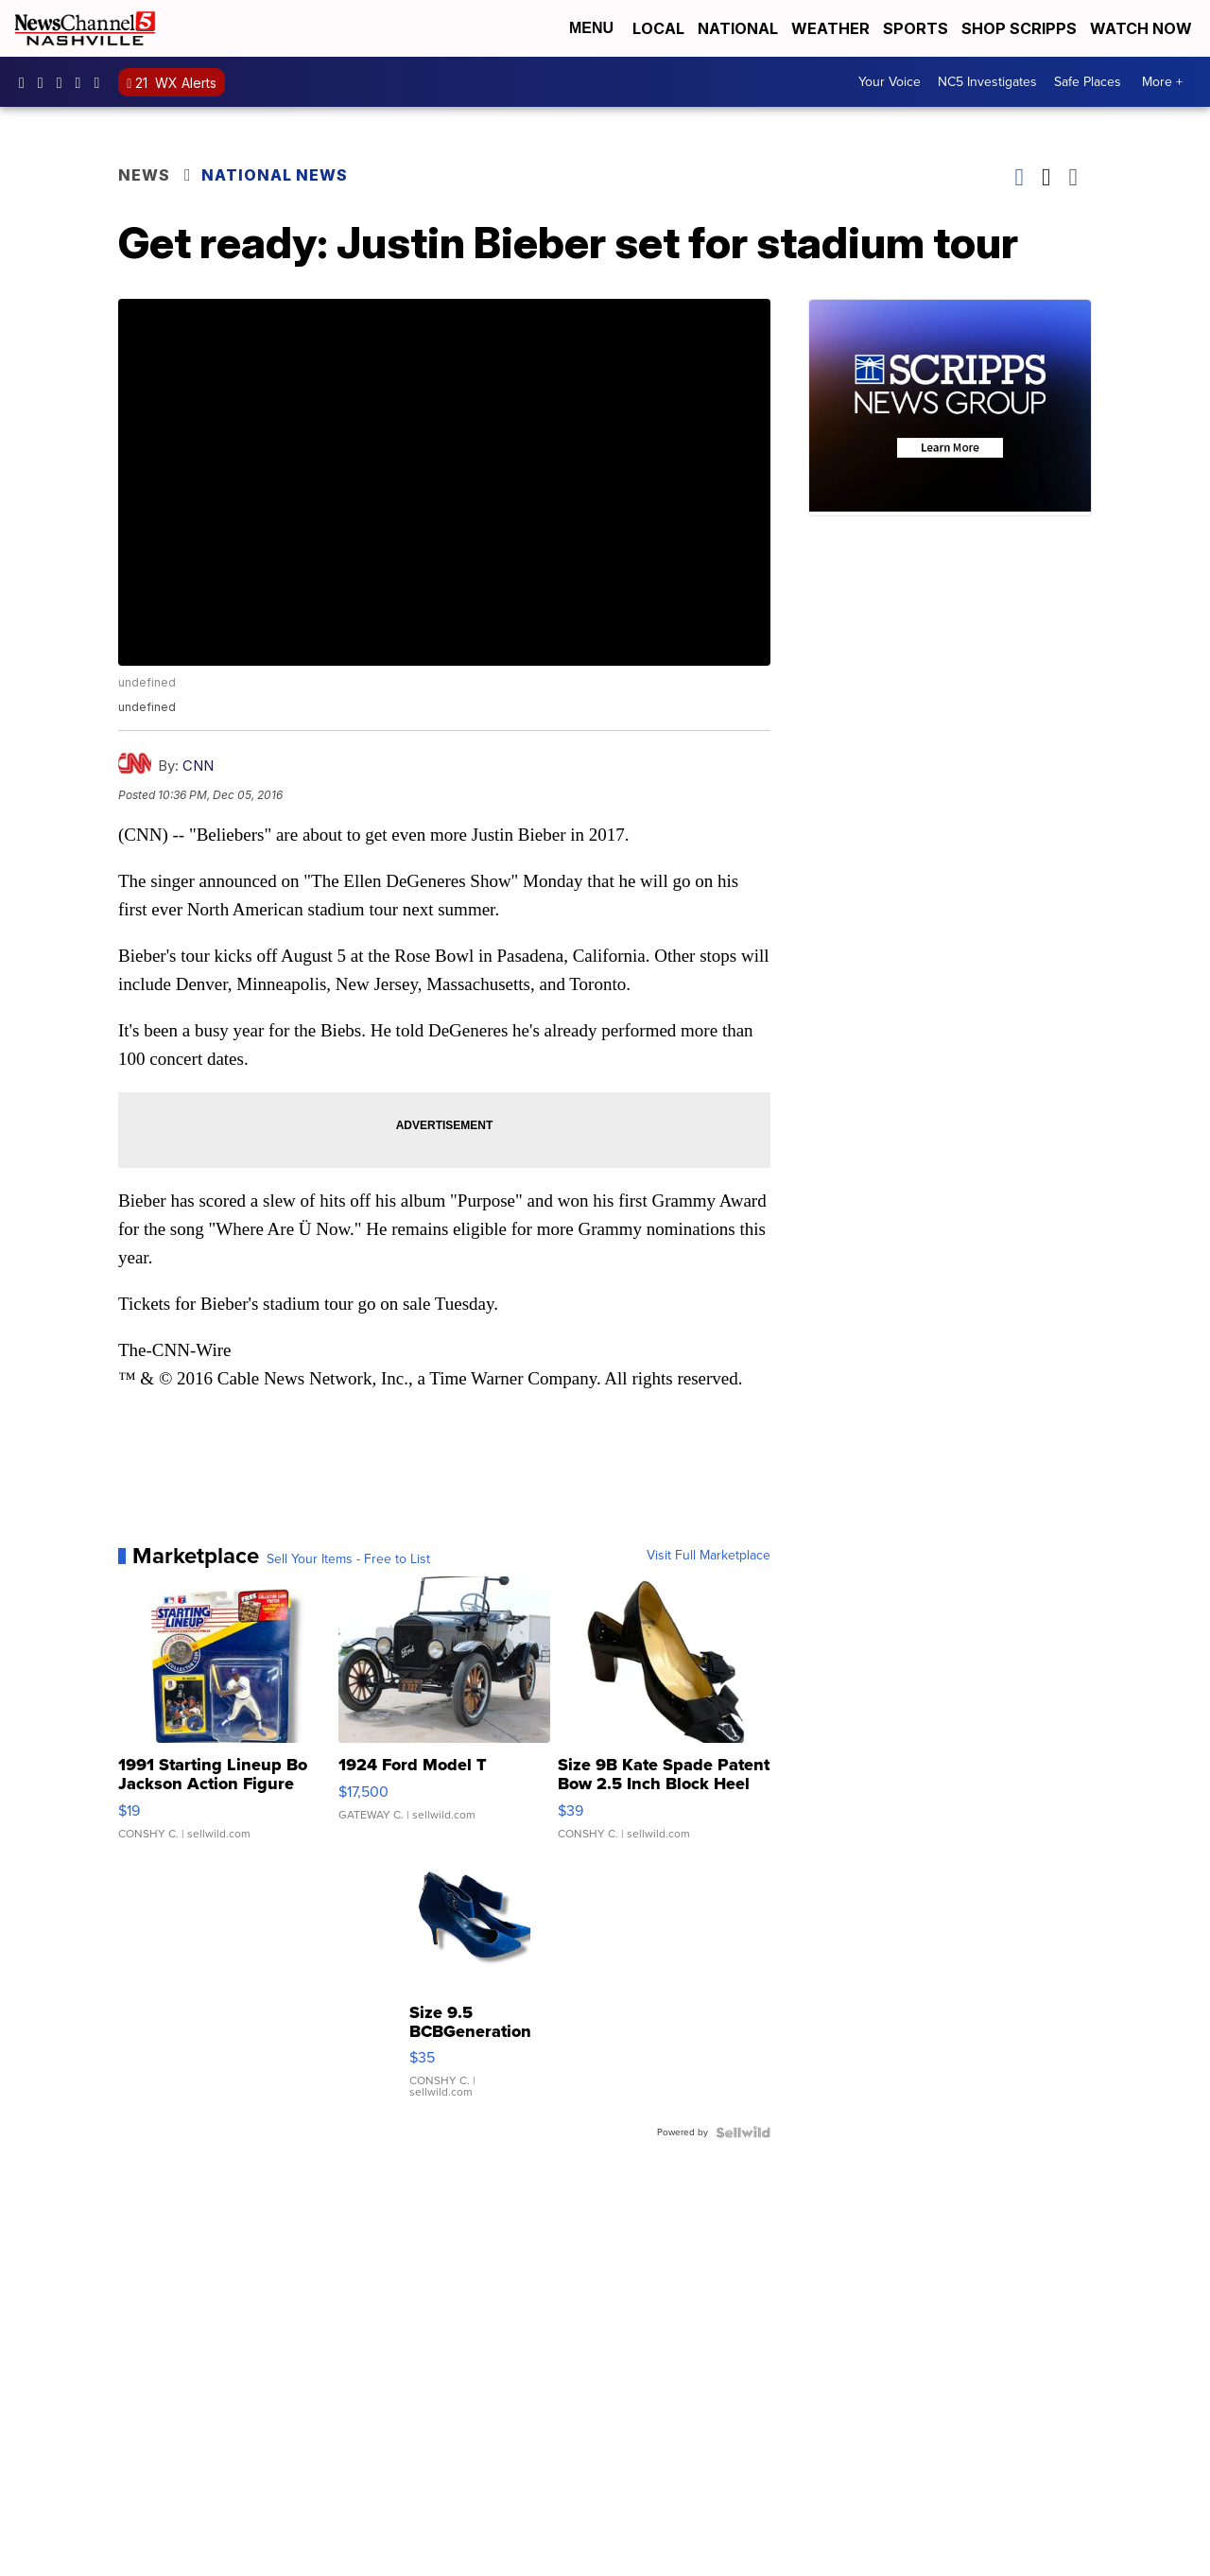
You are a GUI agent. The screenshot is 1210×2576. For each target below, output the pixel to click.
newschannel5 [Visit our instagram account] (45, 82)
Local (658, 28)
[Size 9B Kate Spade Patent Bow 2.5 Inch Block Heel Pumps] (664, 1717)
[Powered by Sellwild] (743, 2132)
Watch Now (1143, 28)
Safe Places (1087, 82)
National (738, 28)
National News (274, 174)
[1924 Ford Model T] (444, 1717)
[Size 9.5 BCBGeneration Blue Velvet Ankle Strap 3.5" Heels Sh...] (470, 1987)
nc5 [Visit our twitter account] (64, 82)
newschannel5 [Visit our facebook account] (26, 82)
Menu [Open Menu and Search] (591, 28)
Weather (830, 28)
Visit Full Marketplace (708, 1555)
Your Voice (889, 82)
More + (1162, 82)
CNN (198, 766)
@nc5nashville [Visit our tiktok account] (101, 82)
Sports (915, 28)
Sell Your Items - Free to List (348, 1559)
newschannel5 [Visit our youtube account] (83, 82)
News (144, 174)
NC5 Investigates (987, 82)
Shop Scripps (1019, 28)
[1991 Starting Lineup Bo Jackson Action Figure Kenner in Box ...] (224, 1717)
